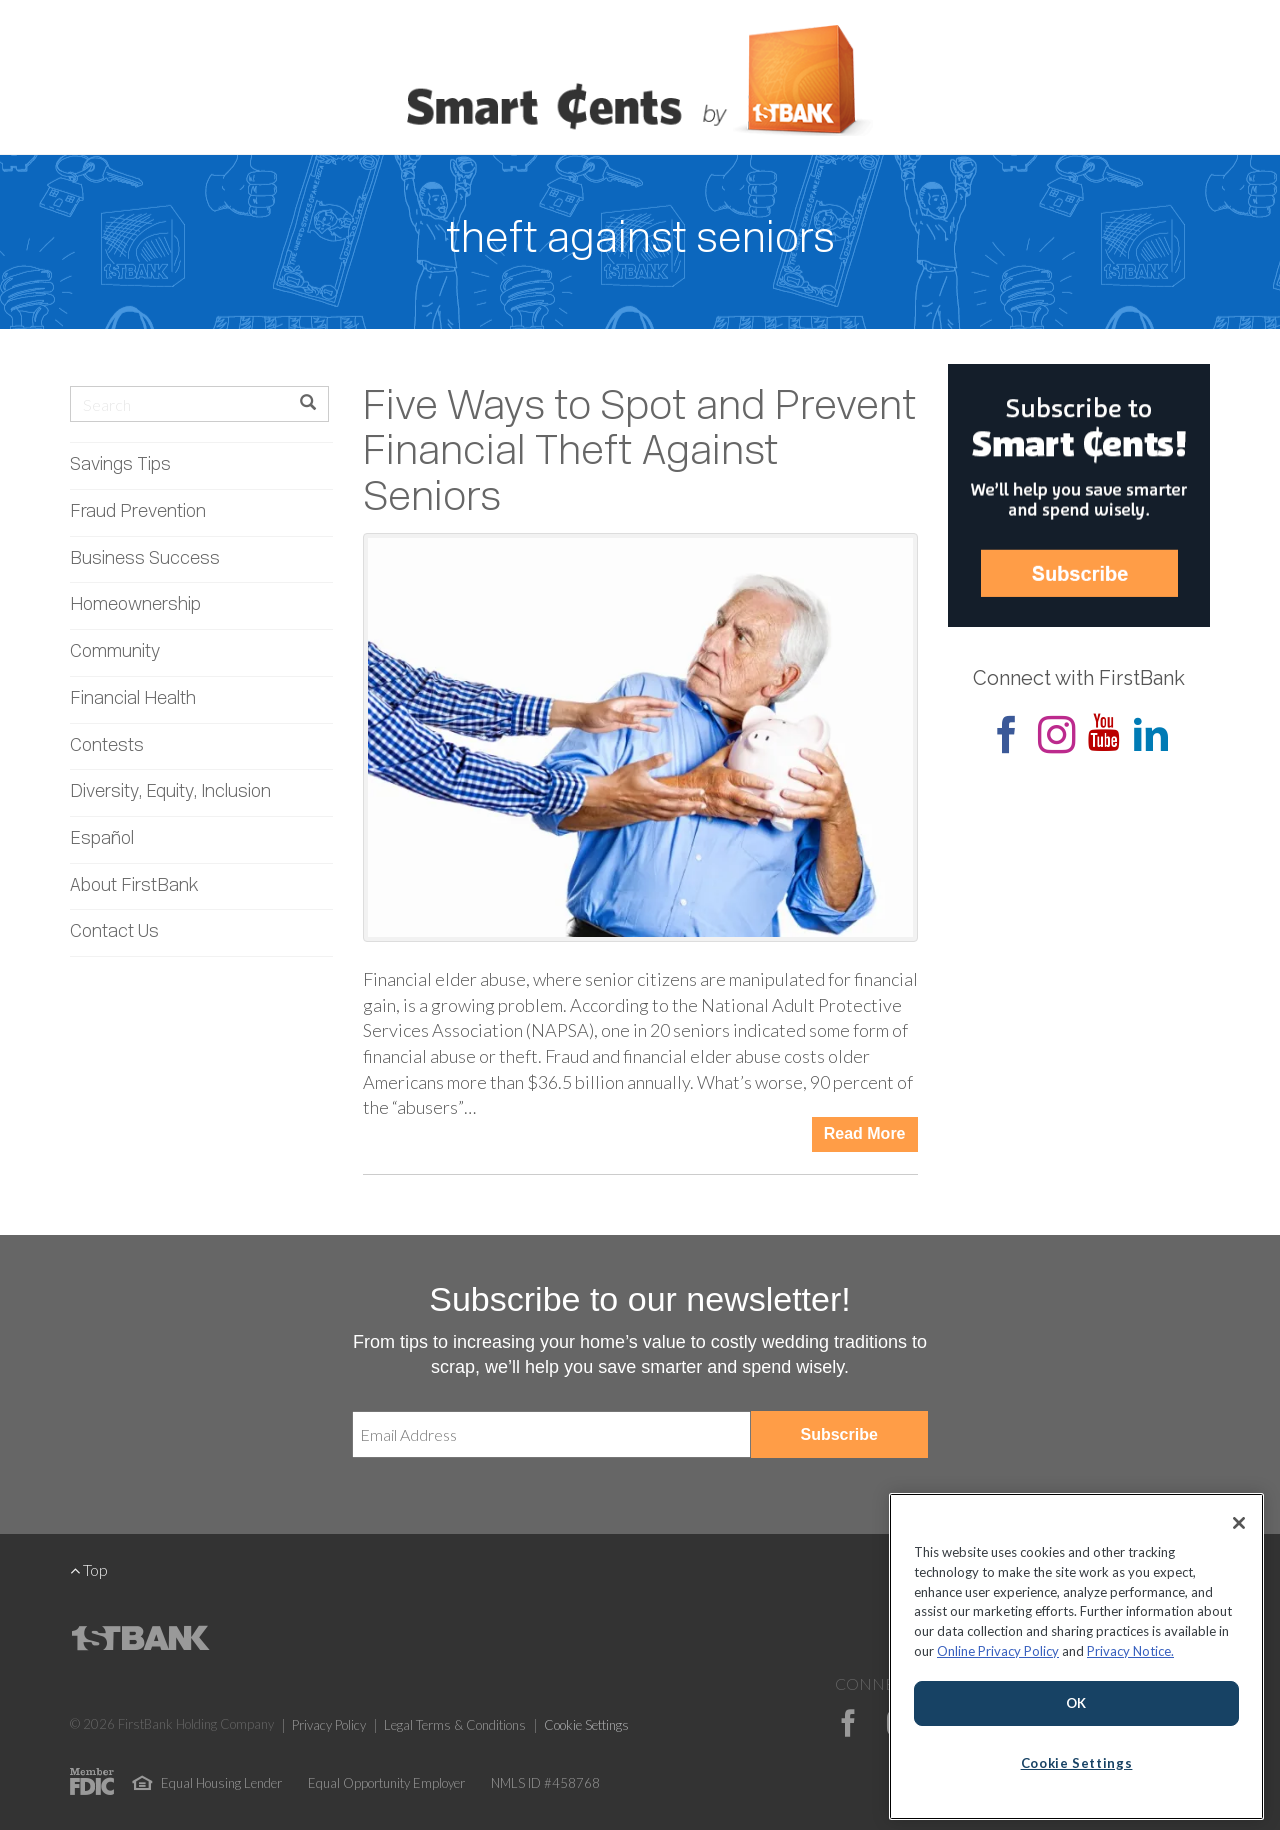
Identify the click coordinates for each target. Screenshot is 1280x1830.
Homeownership (135, 605)
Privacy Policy (329, 1725)
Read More (865, 1133)
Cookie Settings (586, 1725)
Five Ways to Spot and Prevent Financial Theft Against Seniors (640, 453)
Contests (107, 746)
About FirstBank (134, 886)
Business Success (145, 559)
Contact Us (114, 932)
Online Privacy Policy (998, 1651)
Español (102, 839)
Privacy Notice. (1130, 1651)
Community (115, 652)
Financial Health (133, 699)
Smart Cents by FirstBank (640, 84)
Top (89, 1569)
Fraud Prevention (138, 512)
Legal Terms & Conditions (455, 1725)
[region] (1076, 1656)
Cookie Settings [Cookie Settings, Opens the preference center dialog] (1077, 1763)
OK (1076, 1703)
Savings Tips (120, 465)
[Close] (1239, 1523)
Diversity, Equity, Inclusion (170, 792)
